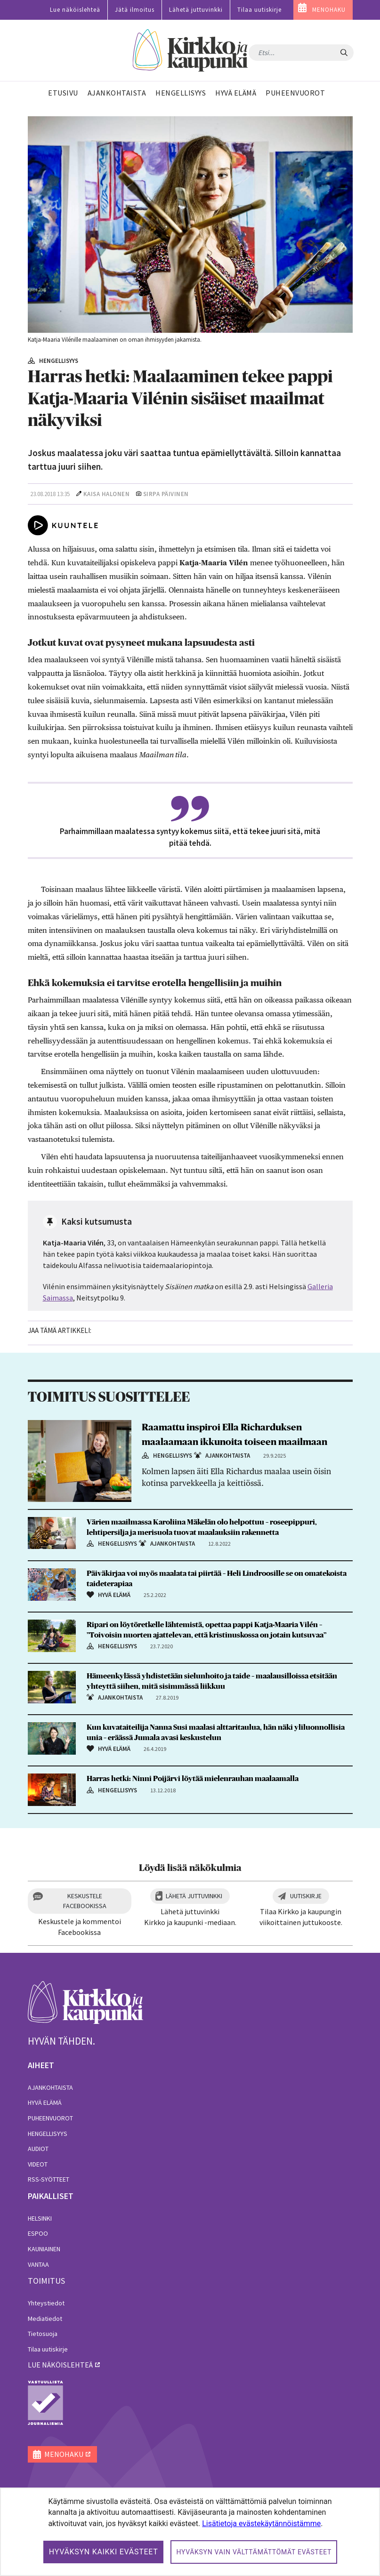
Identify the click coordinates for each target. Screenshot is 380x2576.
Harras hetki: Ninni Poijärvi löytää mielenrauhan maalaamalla (193, 1778)
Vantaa (38, 2264)
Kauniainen (44, 2249)
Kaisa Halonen (106, 494)
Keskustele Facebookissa (84, 1901)
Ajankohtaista (50, 2087)
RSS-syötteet (48, 2179)
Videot (38, 2164)
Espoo (38, 2233)
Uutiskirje (306, 1896)
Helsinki (40, 2218)
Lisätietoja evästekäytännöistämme (261, 2523)
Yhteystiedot (46, 2303)
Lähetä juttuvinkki (196, 10)
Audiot (38, 2148)
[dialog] (190, 2532)
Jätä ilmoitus (134, 10)
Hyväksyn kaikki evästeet (103, 2551)
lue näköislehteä (60, 2364)
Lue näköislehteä (75, 10)
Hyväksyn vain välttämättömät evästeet (253, 2552)
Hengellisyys (47, 2133)
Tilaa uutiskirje (259, 10)
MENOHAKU (329, 10)
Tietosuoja (42, 2333)
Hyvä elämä (45, 2102)
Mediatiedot (45, 2318)
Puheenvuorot (50, 2118)
